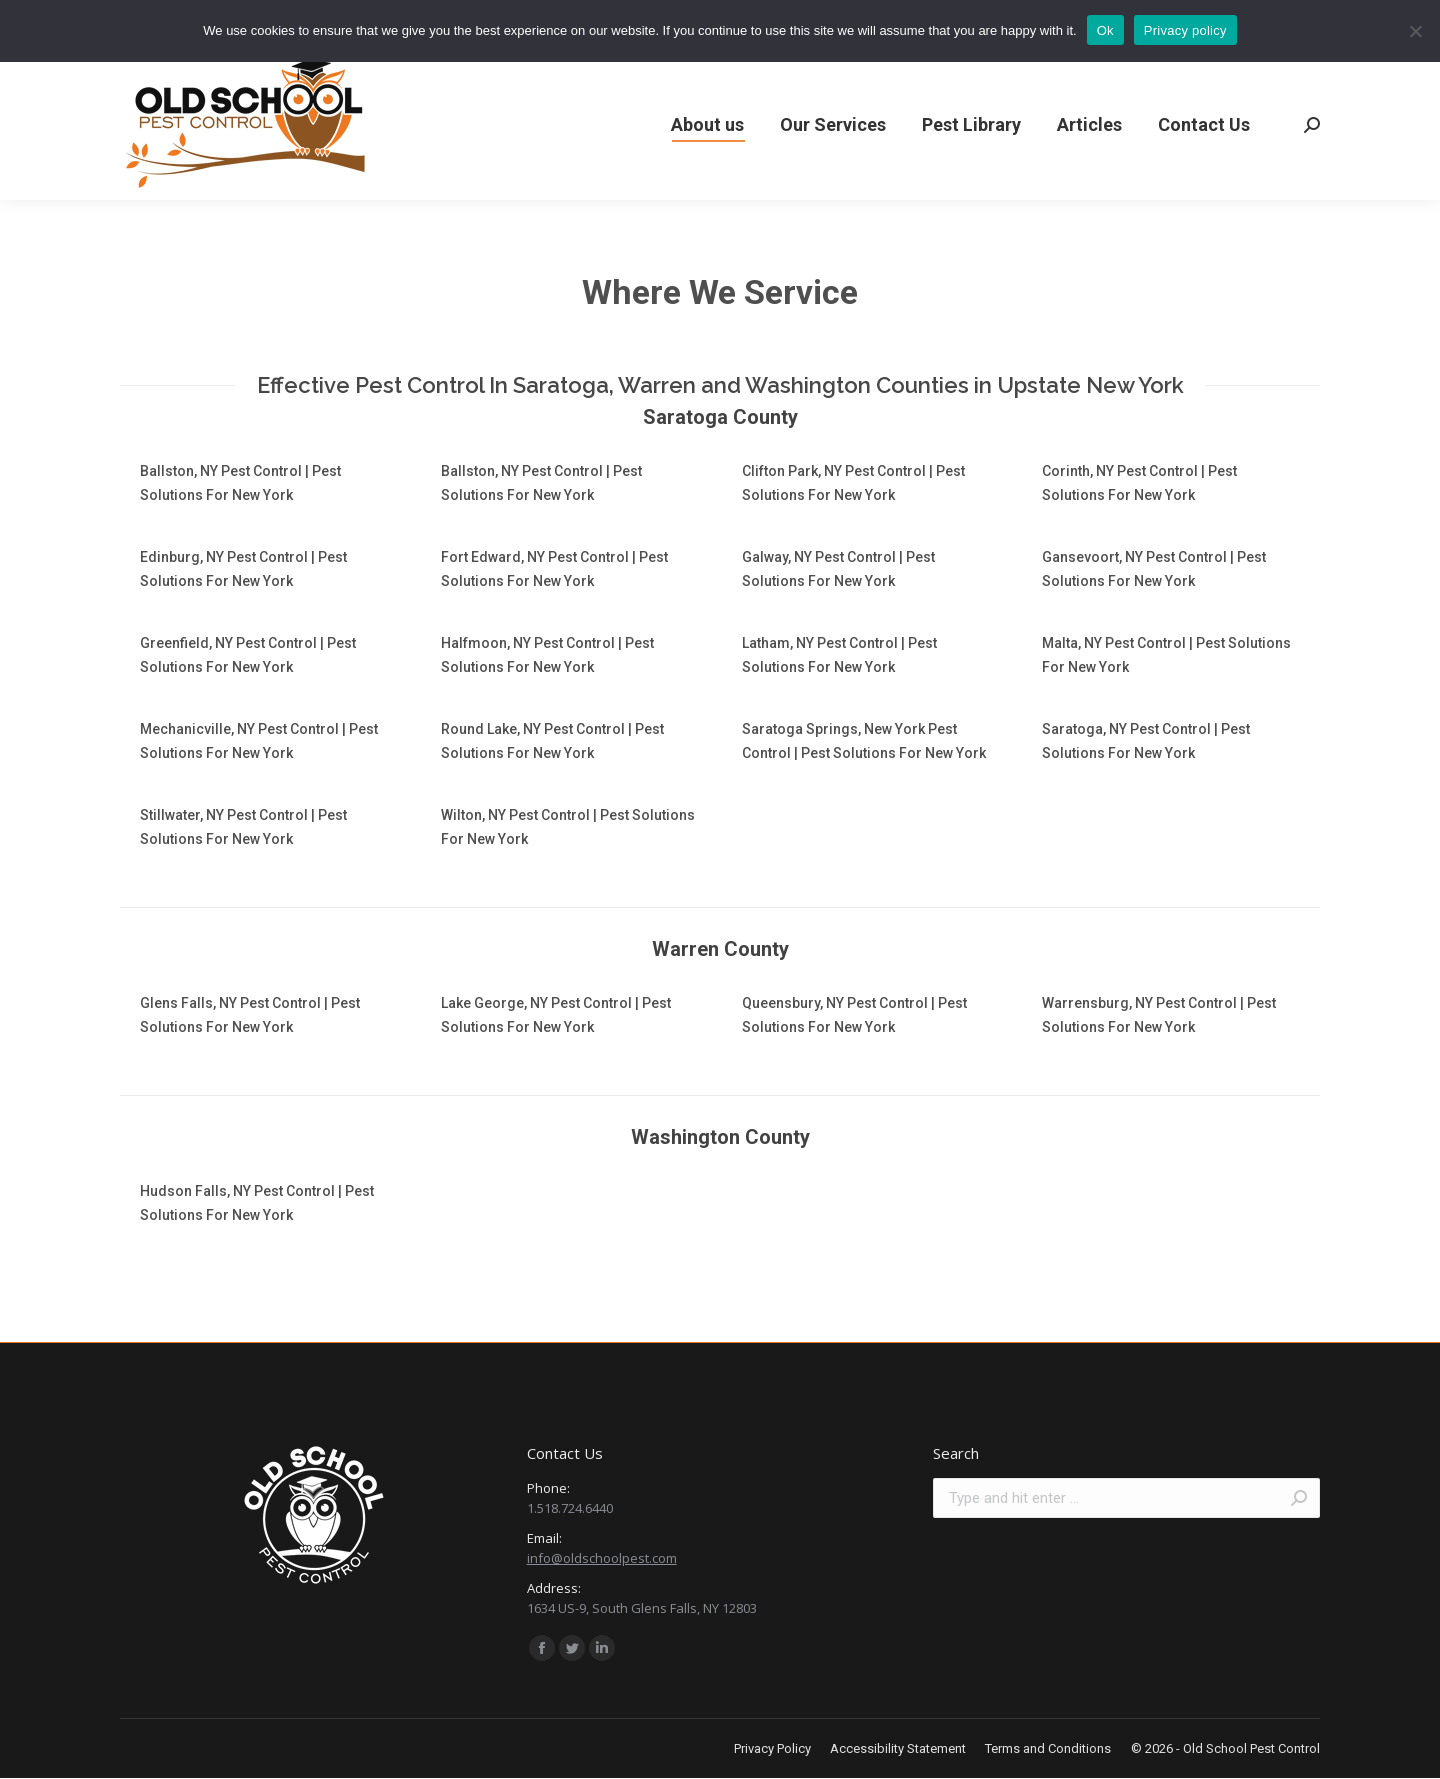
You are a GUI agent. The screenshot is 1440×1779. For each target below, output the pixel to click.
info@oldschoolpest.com (602, 1558)
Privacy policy (1185, 30)
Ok (1105, 30)
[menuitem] (707, 125)
